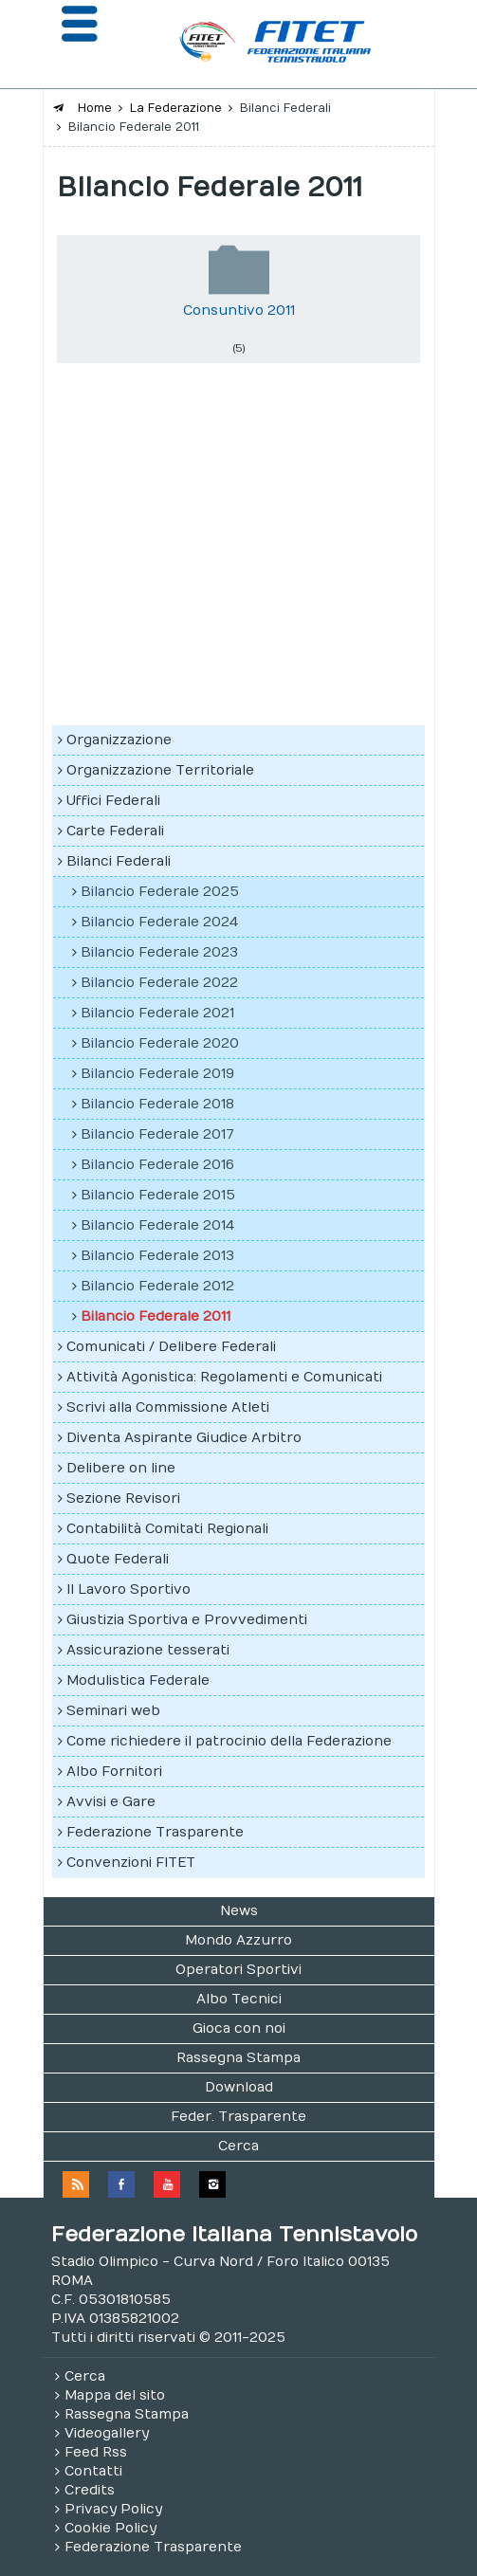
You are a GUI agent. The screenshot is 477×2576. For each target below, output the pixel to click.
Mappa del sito (114, 2395)
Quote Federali (117, 1559)
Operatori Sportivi (238, 1970)
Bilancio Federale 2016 (157, 1165)
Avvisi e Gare (111, 1802)
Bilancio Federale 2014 (157, 1225)
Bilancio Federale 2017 (157, 1134)
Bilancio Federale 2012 (157, 1286)
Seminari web (113, 1711)
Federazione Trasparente (155, 1832)
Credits (89, 2490)
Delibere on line (120, 1468)
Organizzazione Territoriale (160, 770)
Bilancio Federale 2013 (157, 1256)
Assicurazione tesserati (147, 1650)
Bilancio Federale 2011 (155, 1316)
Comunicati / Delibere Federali (171, 1347)
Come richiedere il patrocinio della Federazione (229, 1741)
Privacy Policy (113, 2509)
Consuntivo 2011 (239, 310)
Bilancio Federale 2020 (160, 1043)
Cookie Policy (110, 2528)
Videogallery (106, 2433)
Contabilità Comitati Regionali (167, 1529)
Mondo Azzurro (238, 1940)
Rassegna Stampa (238, 2058)
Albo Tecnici (239, 1999)
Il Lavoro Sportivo (128, 1589)
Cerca (238, 2146)
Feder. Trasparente (238, 2117)
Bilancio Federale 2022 (159, 983)
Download (239, 2087)
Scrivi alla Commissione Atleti (167, 1407)
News (239, 1911)
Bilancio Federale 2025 (160, 892)
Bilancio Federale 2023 (159, 952)
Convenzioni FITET (130, 1862)
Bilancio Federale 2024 (159, 922)
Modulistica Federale (138, 1680)
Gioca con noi (239, 2028)
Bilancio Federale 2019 (157, 1074)
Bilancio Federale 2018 (157, 1104)
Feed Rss (95, 2452)
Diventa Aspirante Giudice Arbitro (184, 1438)
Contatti (93, 2471)
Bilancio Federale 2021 (157, 1013)
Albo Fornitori (114, 1771)
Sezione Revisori (123, 1498)
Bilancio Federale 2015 (158, 1195)
